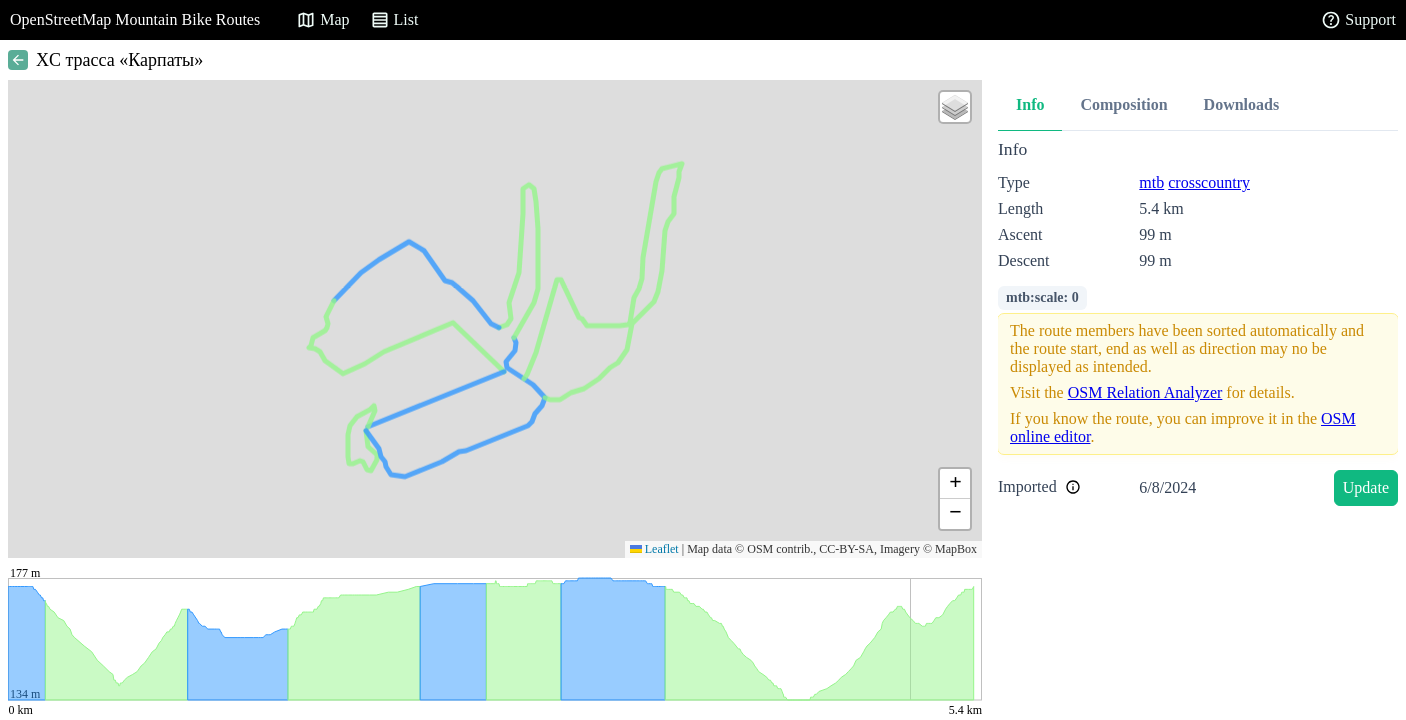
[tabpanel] (1198, 326)
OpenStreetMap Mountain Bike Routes (135, 19)
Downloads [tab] (1242, 104)
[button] (955, 107)
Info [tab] (1030, 104)
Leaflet (654, 549)
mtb (1151, 182)
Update (1366, 487)
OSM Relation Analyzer (1145, 392)
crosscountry (1209, 182)
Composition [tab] (1123, 104)
